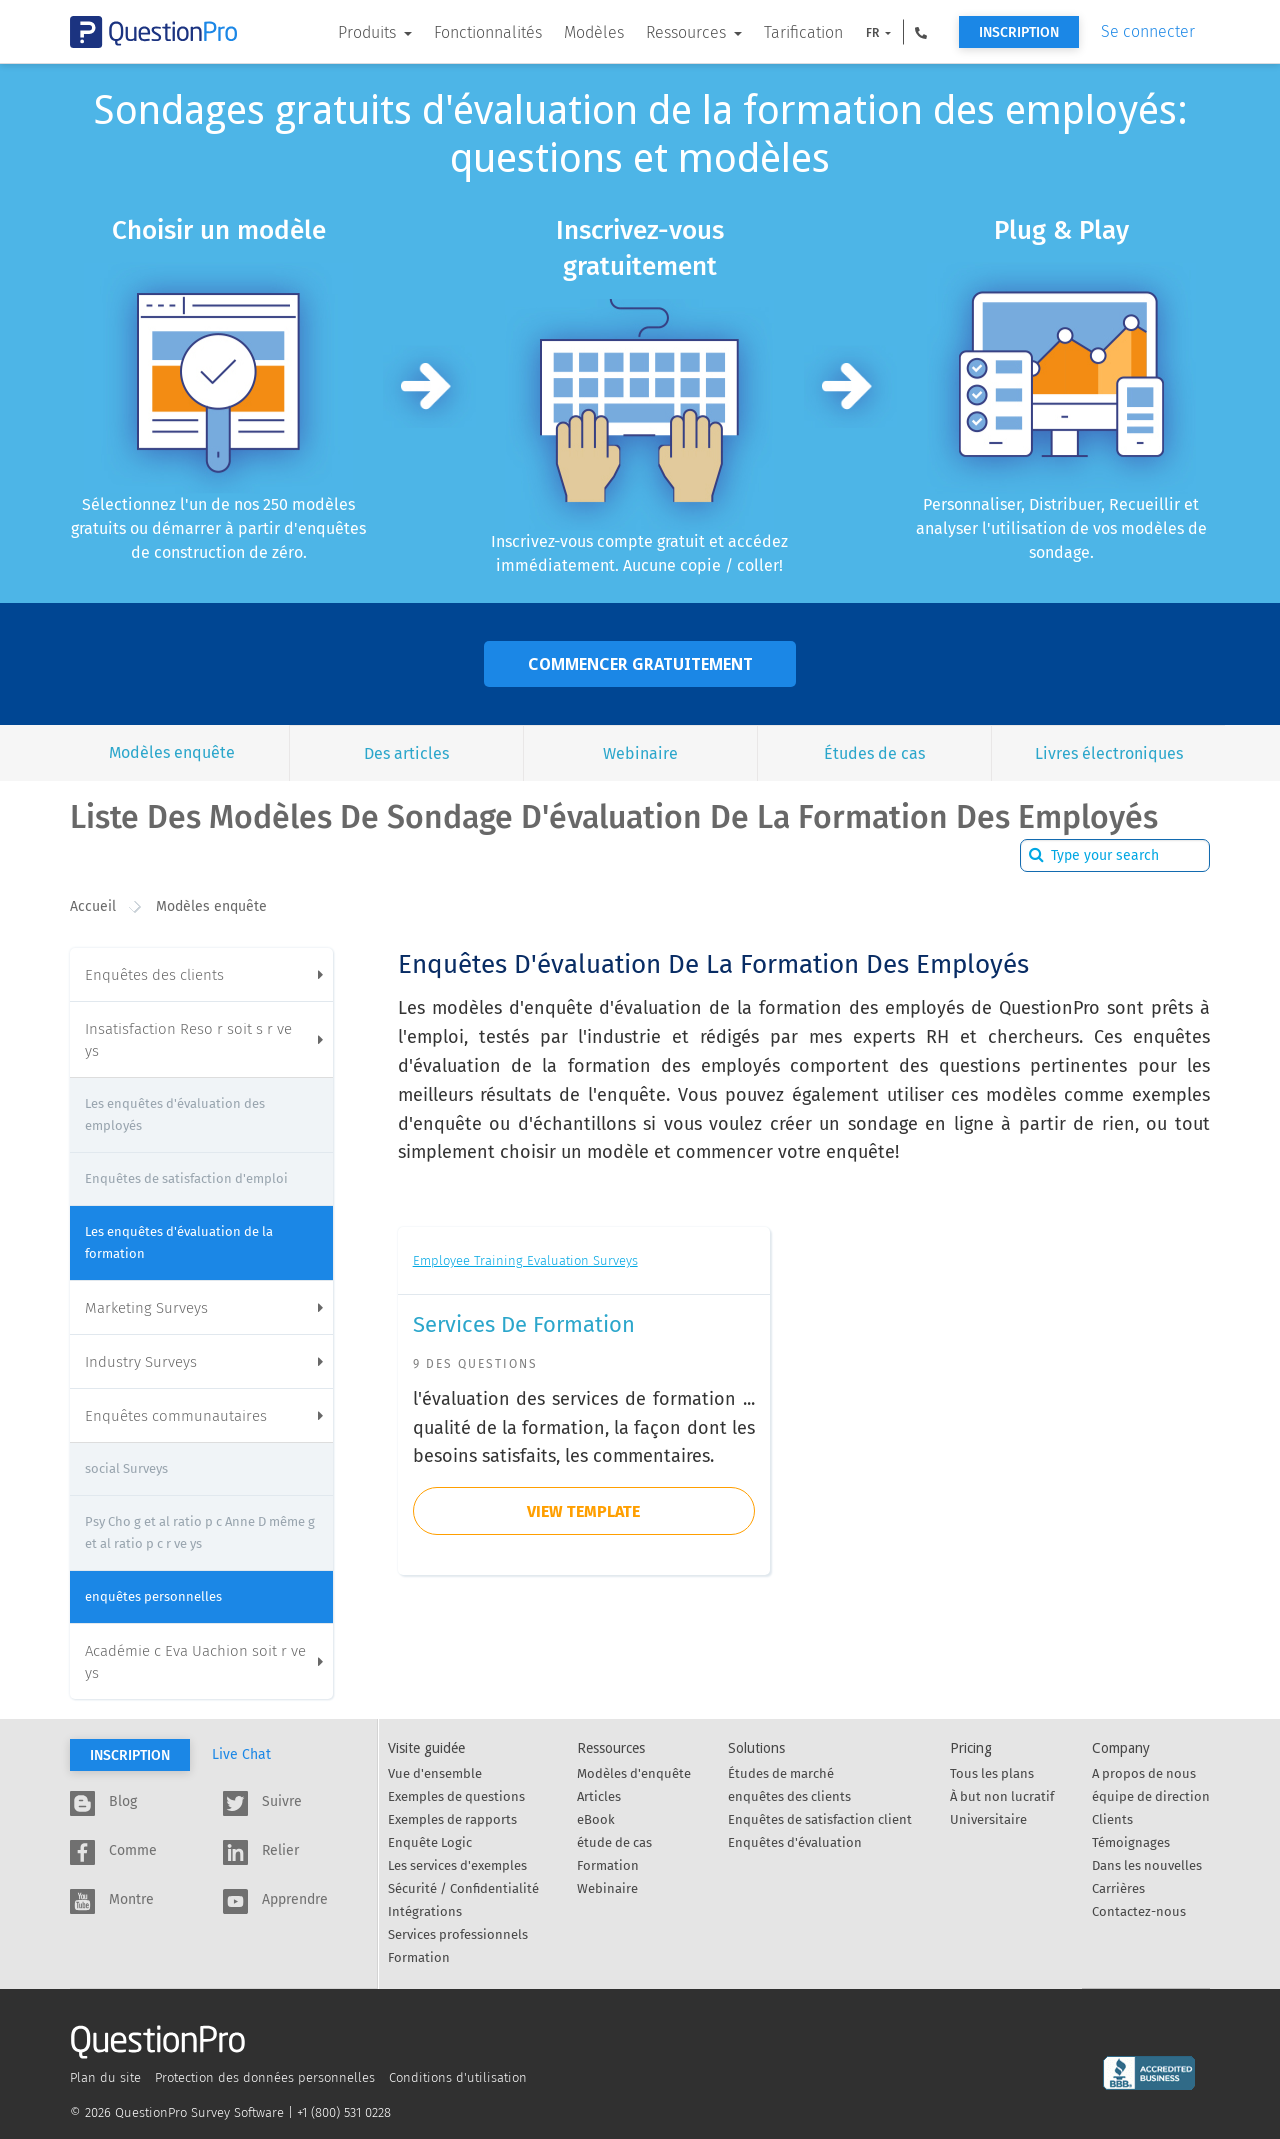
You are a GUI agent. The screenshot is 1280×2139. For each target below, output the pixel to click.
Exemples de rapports (452, 1819)
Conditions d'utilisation (458, 2077)
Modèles (594, 32)
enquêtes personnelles (153, 1596)
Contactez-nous (1139, 1911)
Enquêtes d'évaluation (795, 1842)
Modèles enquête (172, 752)
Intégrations (425, 1911)
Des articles (406, 753)
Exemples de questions (456, 1796)
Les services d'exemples (457, 1865)
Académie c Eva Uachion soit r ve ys (204, 1662)
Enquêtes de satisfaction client (820, 1819)
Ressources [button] (688, 32)
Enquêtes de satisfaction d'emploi (186, 1178)
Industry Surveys (204, 1362)
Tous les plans (992, 1773)
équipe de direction (1151, 1796)
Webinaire (640, 753)
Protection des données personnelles (265, 2077)
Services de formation (524, 1324)
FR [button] (874, 33)
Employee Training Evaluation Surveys (525, 1260)
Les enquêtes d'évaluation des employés (175, 1114)
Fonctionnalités (488, 32)
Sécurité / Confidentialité (463, 1888)
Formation (419, 1957)
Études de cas (874, 753)
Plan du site (105, 2077)
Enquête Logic (430, 1842)
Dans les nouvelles (1147, 1865)
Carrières (1118, 1888)
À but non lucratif (1002, 1796)
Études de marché (781, 1773)
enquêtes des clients (789, 1796)
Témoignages (1131, 1842)
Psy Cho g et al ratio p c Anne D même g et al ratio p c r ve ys (200, 1532)
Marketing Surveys (204, 1308)
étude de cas (614, 1842)
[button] (921, 32)
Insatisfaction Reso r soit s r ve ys (204, 1040)
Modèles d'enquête (634, 1773)
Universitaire (988, 1819)
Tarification (803, 32)
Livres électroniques (1109, 753)
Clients (1112, 1819)
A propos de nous (1144, 1773)
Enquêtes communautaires (204, 1416)
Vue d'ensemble (435, 1773)
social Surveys (126, 1468)
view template (583, 1511)
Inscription (1019, 32)
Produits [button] (369, 32)
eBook (596, 1819)
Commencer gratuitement (640, 664)
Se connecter (1148, 31)
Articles (599, 1796)
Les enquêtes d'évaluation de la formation (179, 1242)
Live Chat (241, 1754)
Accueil (93, 906)
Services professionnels (458, 1934)
